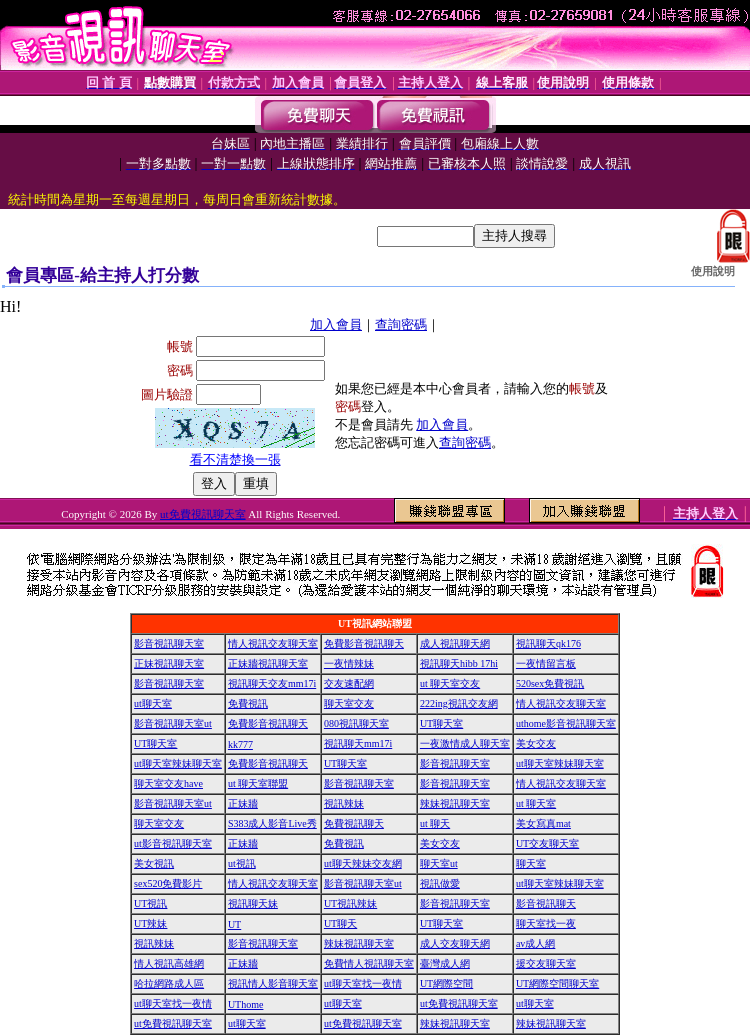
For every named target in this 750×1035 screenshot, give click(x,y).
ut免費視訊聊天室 (203, 514)
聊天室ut (439, 863)
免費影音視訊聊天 (364, 643)
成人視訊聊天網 (455, 643)
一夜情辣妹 (349, 663)
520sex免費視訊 (550, 683)
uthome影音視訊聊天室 (566, 723)
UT (234, 924)
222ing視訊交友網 (459, 703)
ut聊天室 (153, 703)
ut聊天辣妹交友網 (363, 863)
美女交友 (536, 743)
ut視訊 (242, 863)
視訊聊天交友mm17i (272, 683)
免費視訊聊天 (354, 823)
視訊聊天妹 (253, 903)
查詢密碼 (401, 324)
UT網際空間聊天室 (557, 983)
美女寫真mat (543, 823)
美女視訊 (154, 863)
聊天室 (531, 863)
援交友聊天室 (546, 963)
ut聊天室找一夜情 (363, 983)
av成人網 (535, 943)
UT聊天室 (441, 723)
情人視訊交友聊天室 (273, 643)
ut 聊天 (435, 823)
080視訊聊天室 (356, 723)
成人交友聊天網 (455, 943)
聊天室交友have (168, 783)
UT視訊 (150, 903)
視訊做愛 (440, 883)
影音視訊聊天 (546, 903)
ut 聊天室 (536, 803)
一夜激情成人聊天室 (465, 743)
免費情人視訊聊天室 (369, 963)
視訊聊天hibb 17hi (459, 663)
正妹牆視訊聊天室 (268, 663)
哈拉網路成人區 (169, 983)
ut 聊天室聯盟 (258, 783)
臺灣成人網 (445, 963)
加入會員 (336, 324)
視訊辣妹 (344, 803)
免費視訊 (248, 703)
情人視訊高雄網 (169, 963)
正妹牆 (243, 803)
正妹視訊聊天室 (169, 663)
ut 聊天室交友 (450, 683)
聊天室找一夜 (546, 923)
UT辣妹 (150, 923)
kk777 (240, 744)
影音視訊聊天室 (169, 643)
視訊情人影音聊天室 (273, 983)
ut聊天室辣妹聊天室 (178, 763)
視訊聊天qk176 (548, 643)
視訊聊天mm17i (358, 743)
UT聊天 (340, 923)
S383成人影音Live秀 (272, 823)
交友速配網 (349, 683)
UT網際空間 (446, 983)
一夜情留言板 (546, 663)
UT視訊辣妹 (350, 903)
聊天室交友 (349, 703)
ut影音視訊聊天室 (173, 843)
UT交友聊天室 (547, 843)
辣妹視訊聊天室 (455, 803)
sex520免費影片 (168, 883)
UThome (246, 1004)
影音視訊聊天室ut (173, 723)
